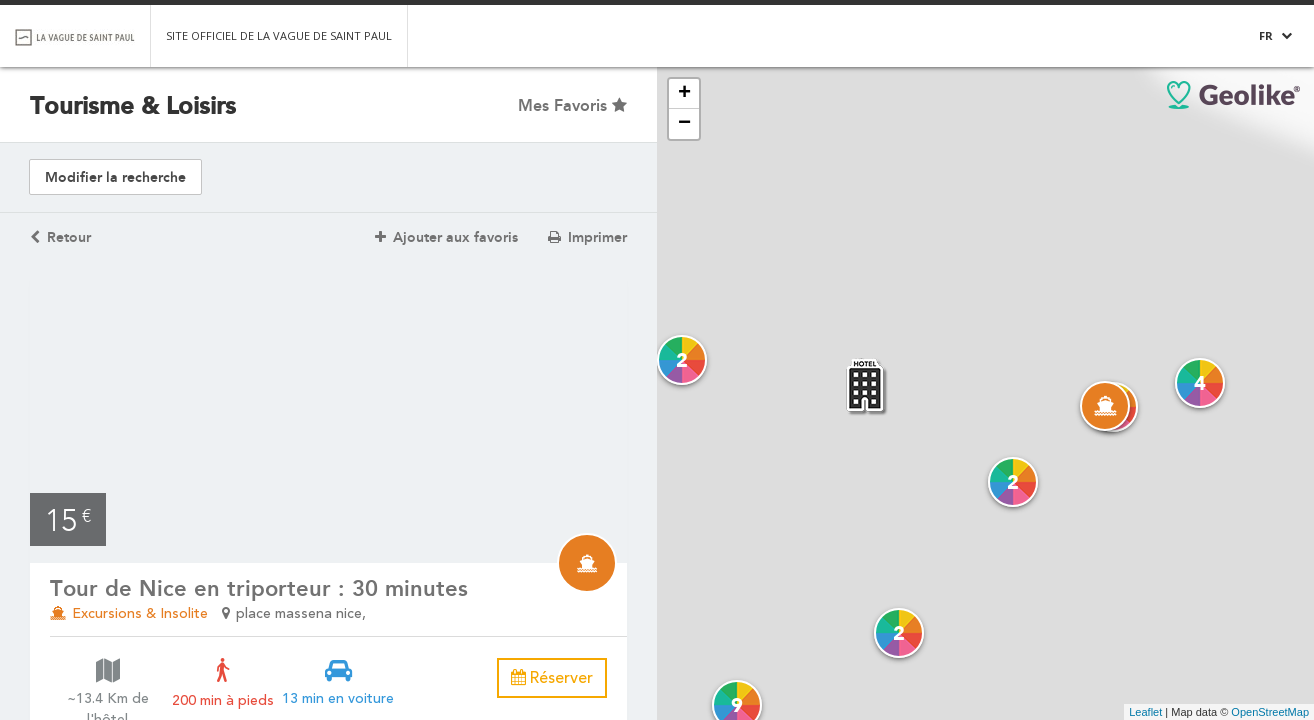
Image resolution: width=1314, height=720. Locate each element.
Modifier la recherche (115, 177)
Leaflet (1145, 712)
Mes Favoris (572, 105)
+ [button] (684, 94)
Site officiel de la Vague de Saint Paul (279, 35)
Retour (60, 237)
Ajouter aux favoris (446, 237)
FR (1266, 35)
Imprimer (587, 237)
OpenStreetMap (1270, 712)
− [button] (684, 124)
